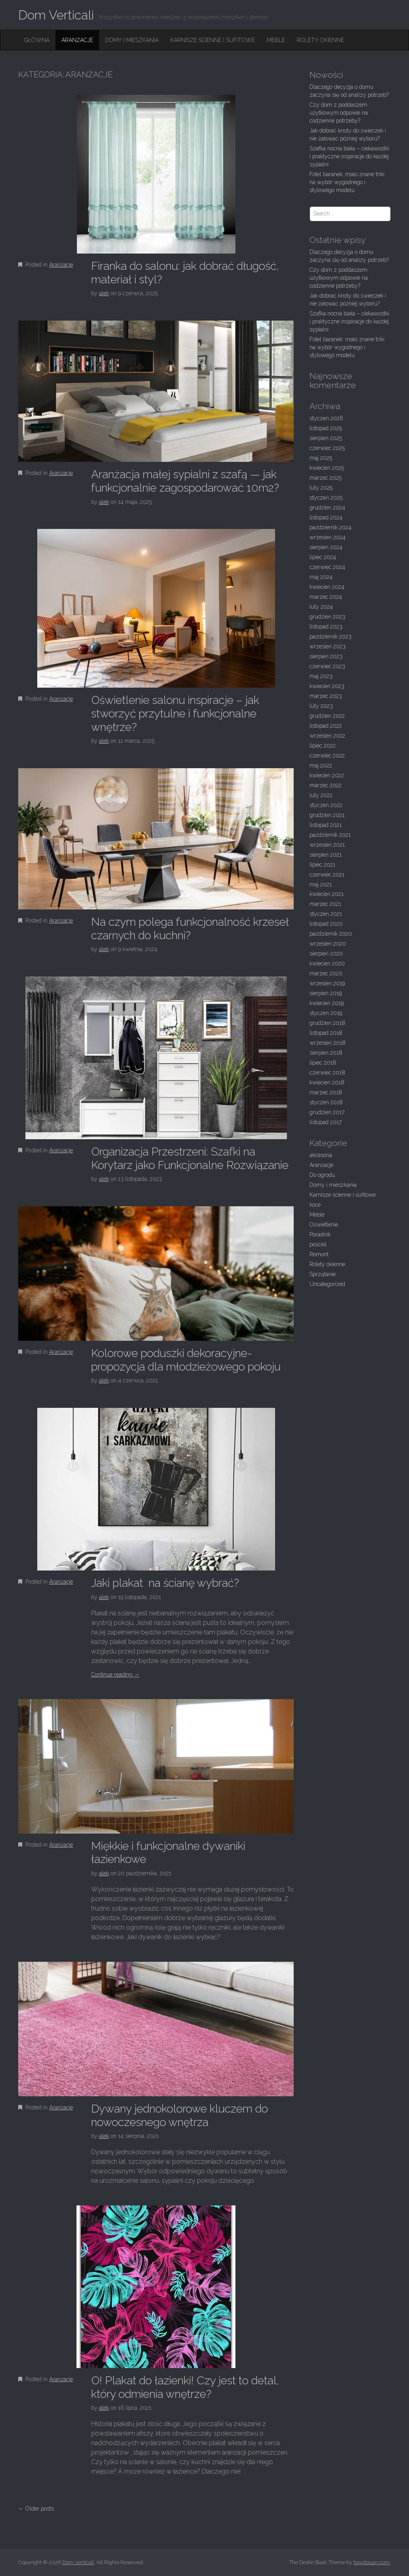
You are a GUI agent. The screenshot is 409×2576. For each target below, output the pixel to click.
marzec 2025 (326, 478)
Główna (37, 40)
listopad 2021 (326, 825)
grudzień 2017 (327, 1112)
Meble (276, 40)
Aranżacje (77, 40)
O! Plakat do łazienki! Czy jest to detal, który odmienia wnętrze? (185, 2387)
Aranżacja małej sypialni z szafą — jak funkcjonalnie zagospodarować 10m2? (185, 481)
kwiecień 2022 (327, 775)
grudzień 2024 (327, 507)
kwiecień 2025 (327, 468)
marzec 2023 (326, 696)
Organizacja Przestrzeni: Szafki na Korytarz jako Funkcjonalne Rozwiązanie (190, 1158)
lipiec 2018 (323, 1062)
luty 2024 (321, 607)
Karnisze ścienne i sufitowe (212, 40)
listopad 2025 (326, 428)
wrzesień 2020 (328, 943)
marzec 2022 (326, 785)
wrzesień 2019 (327, 983)
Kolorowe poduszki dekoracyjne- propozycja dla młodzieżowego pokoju (186, 1360)
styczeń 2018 (326, 1102)
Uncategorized (327, 1284)
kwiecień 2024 (327, 587)
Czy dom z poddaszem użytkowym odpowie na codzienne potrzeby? (339, 113)
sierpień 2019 (326, 993)
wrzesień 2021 (327, 845)
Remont (319, 1254)
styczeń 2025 (326, 497)
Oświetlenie (324, 1224)
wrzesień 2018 (328, 1043)
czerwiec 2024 (327, 567)
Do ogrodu (322, 1175)
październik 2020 (331, 933)
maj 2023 (321, 676)
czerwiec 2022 (327, 755)
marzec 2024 (326, 597)
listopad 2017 (326, 1122)
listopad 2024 (326, 517)
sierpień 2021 (326, 855)
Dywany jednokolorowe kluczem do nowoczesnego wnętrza (179, 2115)
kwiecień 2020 (327, 963)
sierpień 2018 (326, 1053)
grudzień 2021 (327, 815)
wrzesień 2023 (328, 646)
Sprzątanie (323, 1274)
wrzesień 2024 (328, 537)
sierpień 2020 (326, 953)
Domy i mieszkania (132, 40)
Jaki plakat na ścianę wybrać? (165, 1583)
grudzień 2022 (327, 716)
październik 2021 (330, 835)
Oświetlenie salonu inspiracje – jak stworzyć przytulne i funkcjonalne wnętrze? (175, 713)
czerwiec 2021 (327, 874)
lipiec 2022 (323, 745)
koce (315, 1204)
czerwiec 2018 (327, 1072)
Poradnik (320, 1234)
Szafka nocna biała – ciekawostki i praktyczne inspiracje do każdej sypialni (349, 156)
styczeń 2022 (326, 805)
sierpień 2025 (326, 438)
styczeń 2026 (326, 418)
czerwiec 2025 (327, 448)
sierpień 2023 (326, 656)
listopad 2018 (326, 1033)
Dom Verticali (56, 15)
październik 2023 (331, 636)
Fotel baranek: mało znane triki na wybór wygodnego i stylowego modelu (347, 182)
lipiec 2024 (323, 557)
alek (104, 293)
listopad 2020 (326, 924)
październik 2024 (331, 527)
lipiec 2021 (322, 864)
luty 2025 (321, 487)
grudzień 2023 (327, 616)
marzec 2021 (325, 904)
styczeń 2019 (326, 1013)
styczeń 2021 (326, 914)
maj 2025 (321, 458)
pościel (318, 1244)
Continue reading (115, 1674)
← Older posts (36, 2508)
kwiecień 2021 (327, 894)
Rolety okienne (320, 40)
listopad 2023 (326, 626)
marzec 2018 (326, 1092)
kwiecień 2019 (327, 1003)
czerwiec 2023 (327, 666)
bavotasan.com (372, 2562)
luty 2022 (321, 795)
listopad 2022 (326, 726)
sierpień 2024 (326, 547)
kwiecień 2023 (327, 686)
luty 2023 (321, 706)
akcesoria (321, 1155)
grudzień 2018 (327, 1023)
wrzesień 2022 (327, 735)
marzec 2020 (326, 973)
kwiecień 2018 (327, 1082)
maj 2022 (321, 765)
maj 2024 (321, 577)
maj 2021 (321, 884)
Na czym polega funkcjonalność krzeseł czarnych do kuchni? (190, 928)
